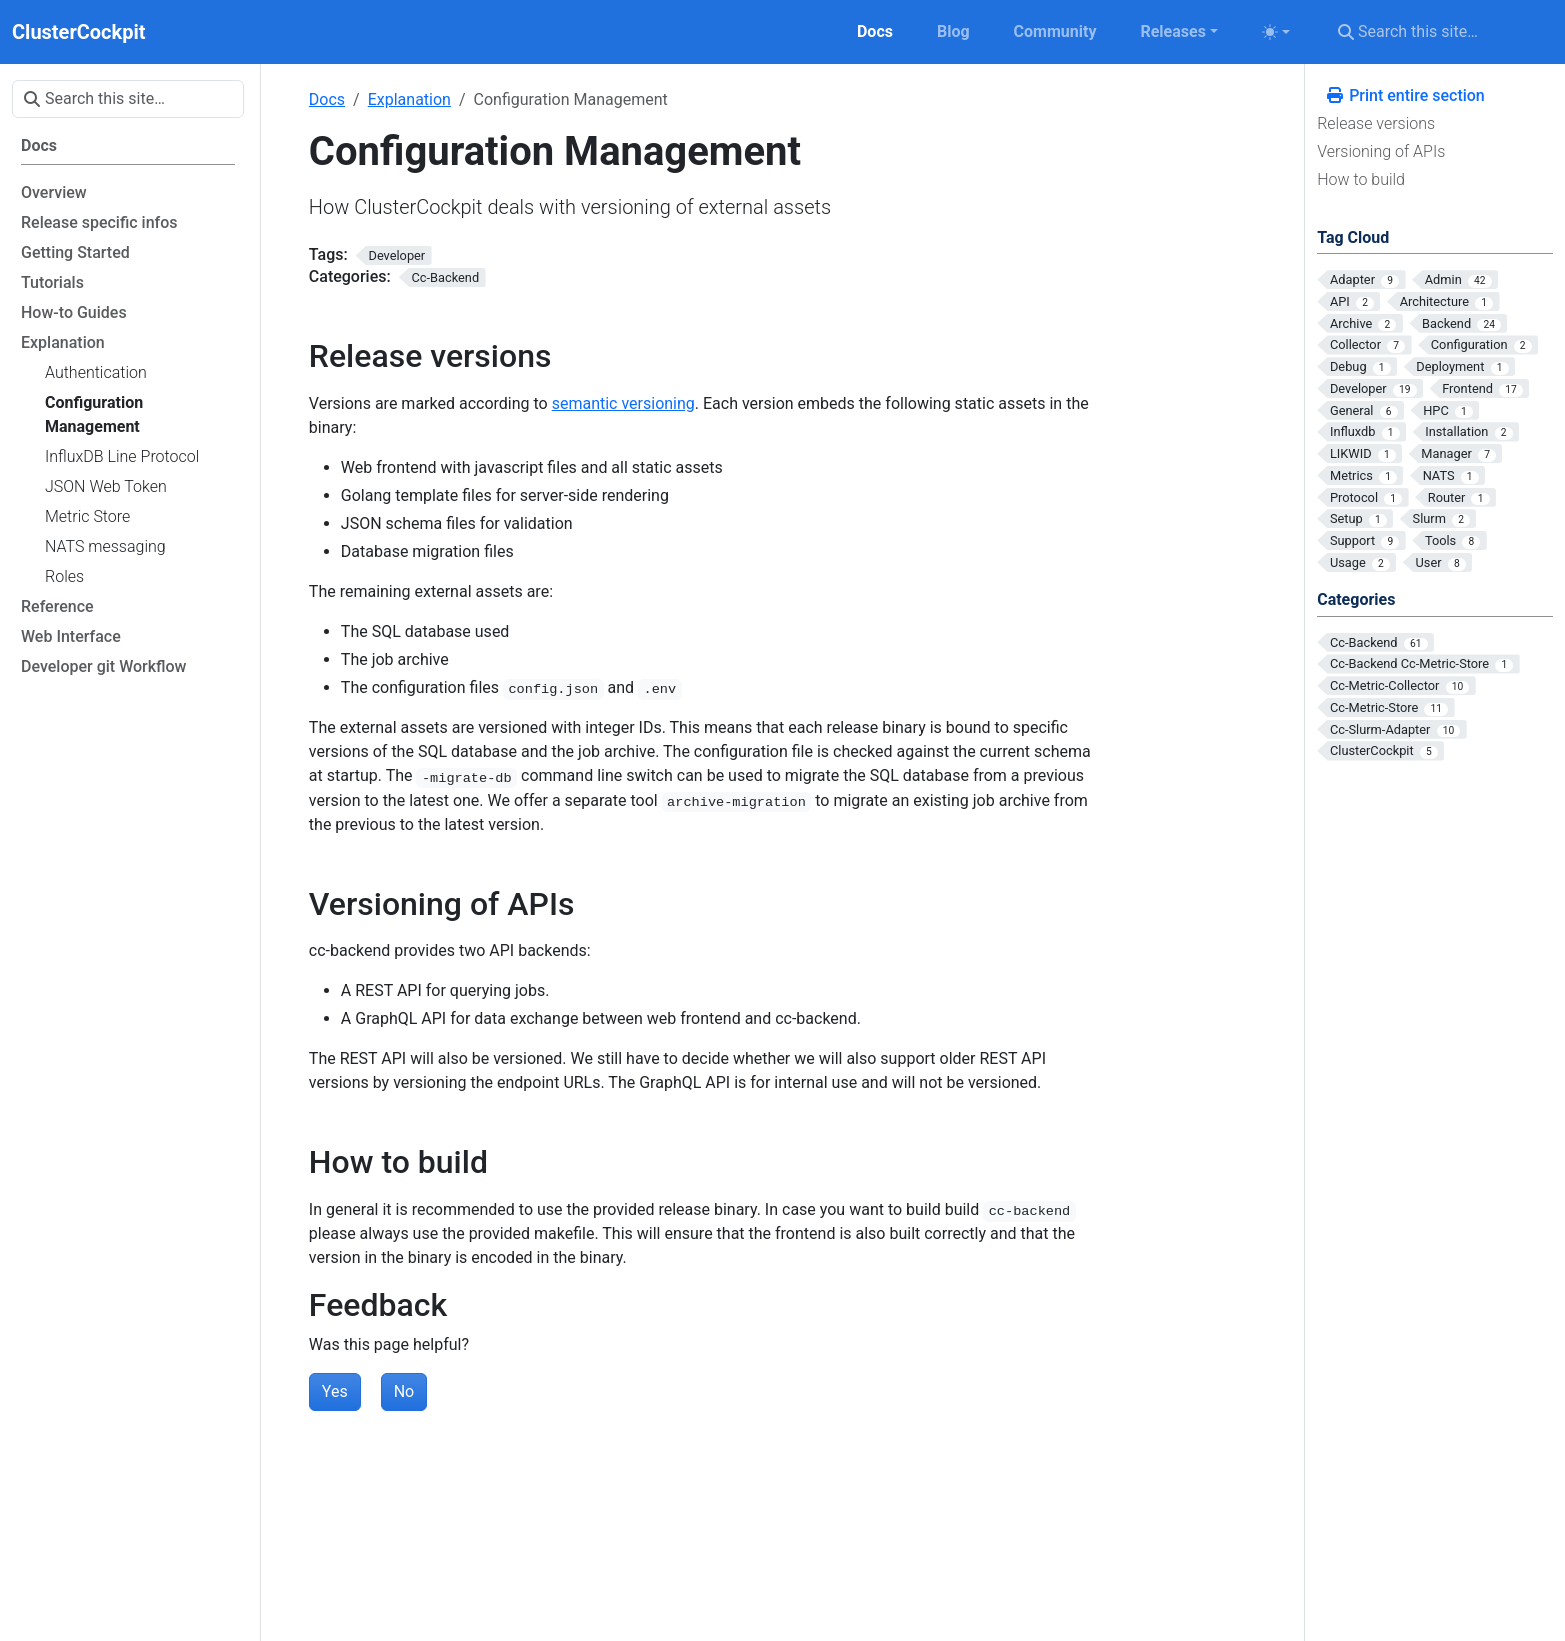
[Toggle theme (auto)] (1276, 32)
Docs (327, 99)
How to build (1361, 179)
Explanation (409, 99)
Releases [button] (1172, 31)
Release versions (1376, 123)
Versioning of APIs (1381, 151)
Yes (335, 1391)
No (404, 1391)
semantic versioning (623, 403)
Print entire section (1405, 95)
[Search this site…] (1439, 32)
